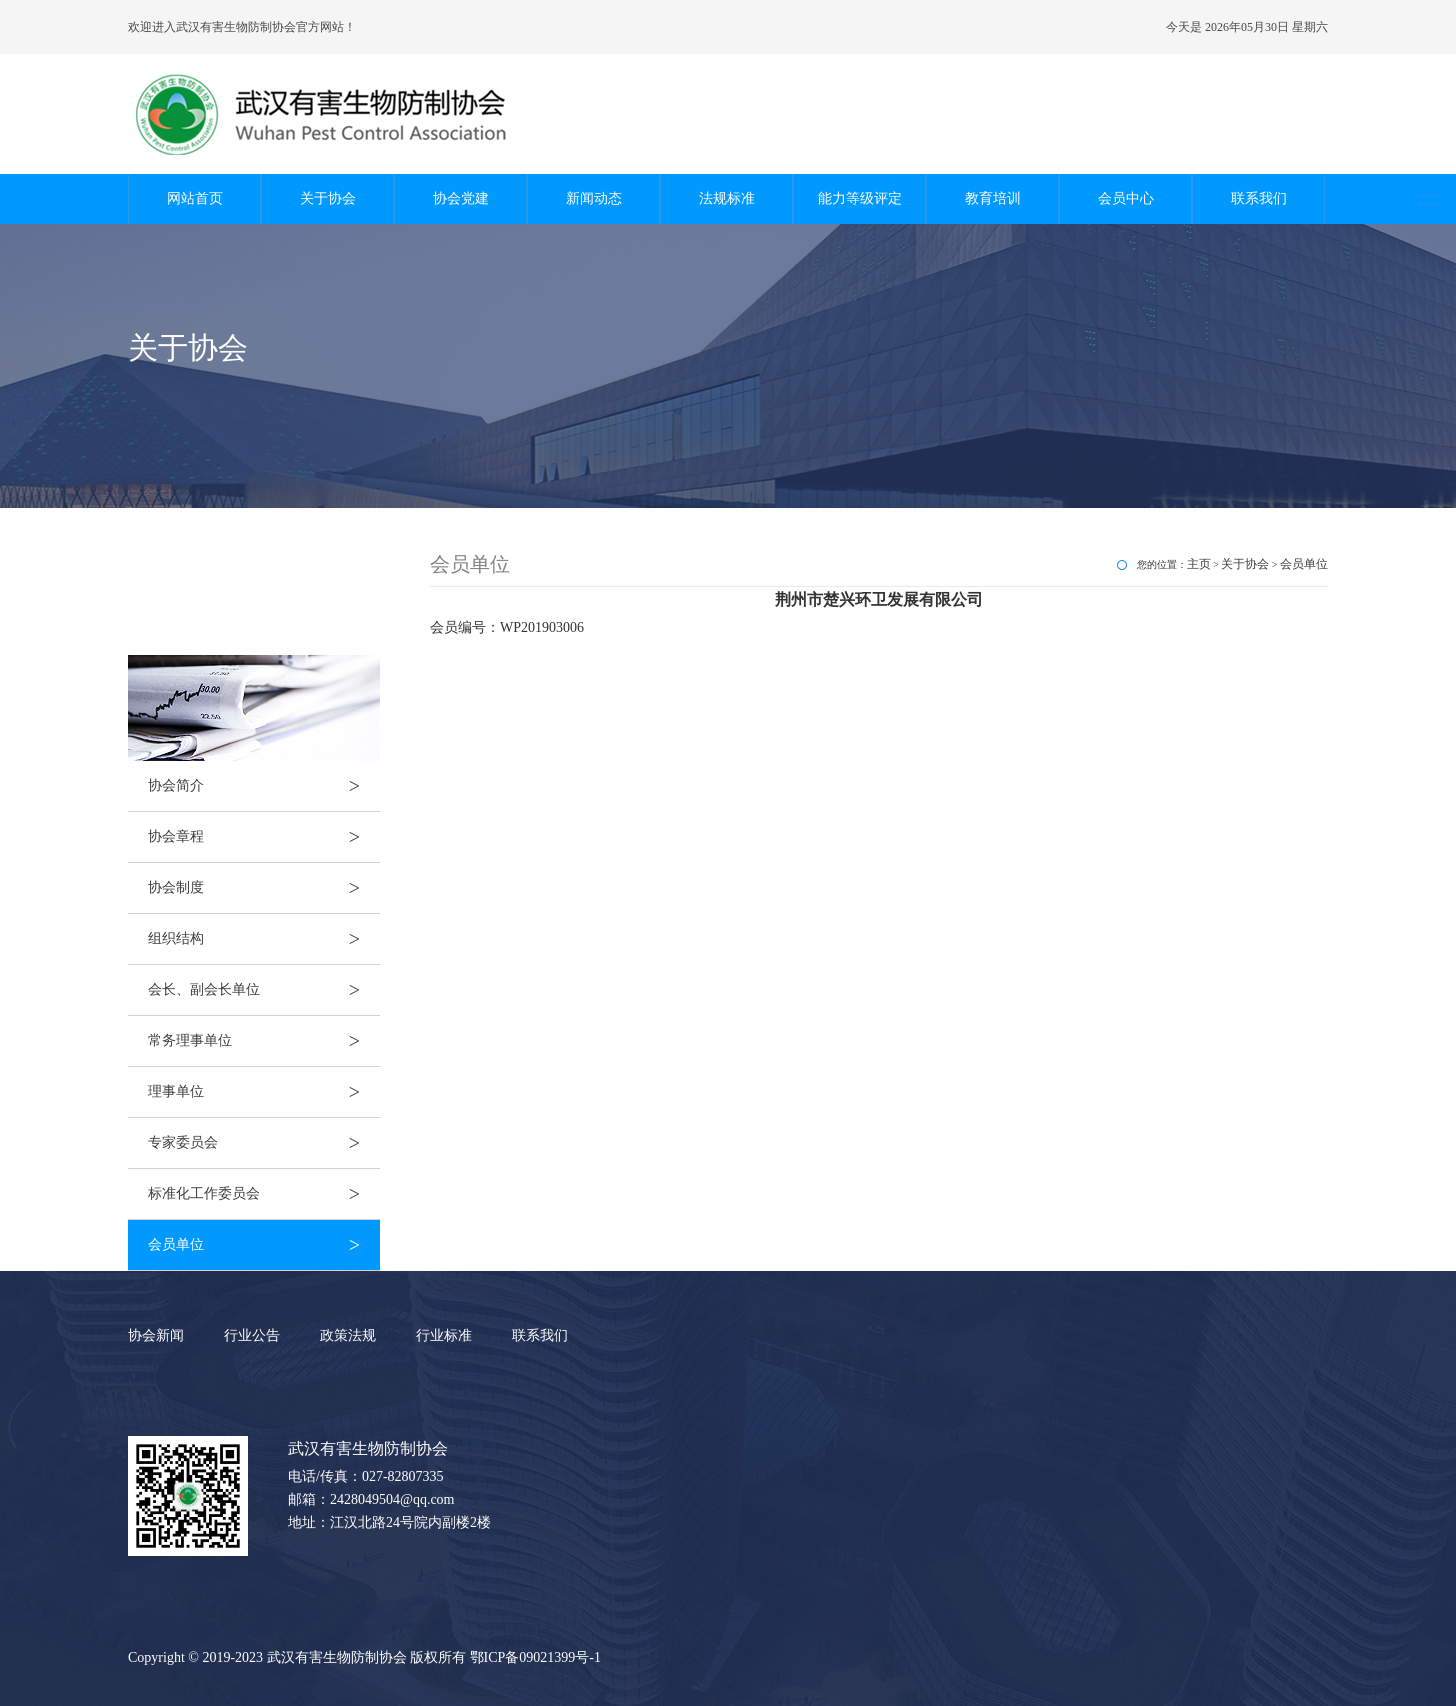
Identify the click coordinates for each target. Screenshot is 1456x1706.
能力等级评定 (860, 198)
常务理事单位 (264, 1041)
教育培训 (993, 198)
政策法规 (348, 1335)
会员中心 (1126, 198)
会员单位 (264, 1245)
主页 (1199, 564)
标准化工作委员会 (264, 1194)
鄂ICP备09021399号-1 (535, 1657)
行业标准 (444, 1335)
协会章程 (264, 837)
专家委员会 (264, 1143)
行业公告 (252, 1335)
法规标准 (727, 198)
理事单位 (264, 1092)
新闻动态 (594, 198)
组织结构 (264, 939)
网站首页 (195, 198)
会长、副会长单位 (264, 990)
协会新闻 (156, 1335)
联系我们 (1259, 198)
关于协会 (328, 198)
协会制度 (264, 888)
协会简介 (264, 786)
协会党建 (461, 198)
